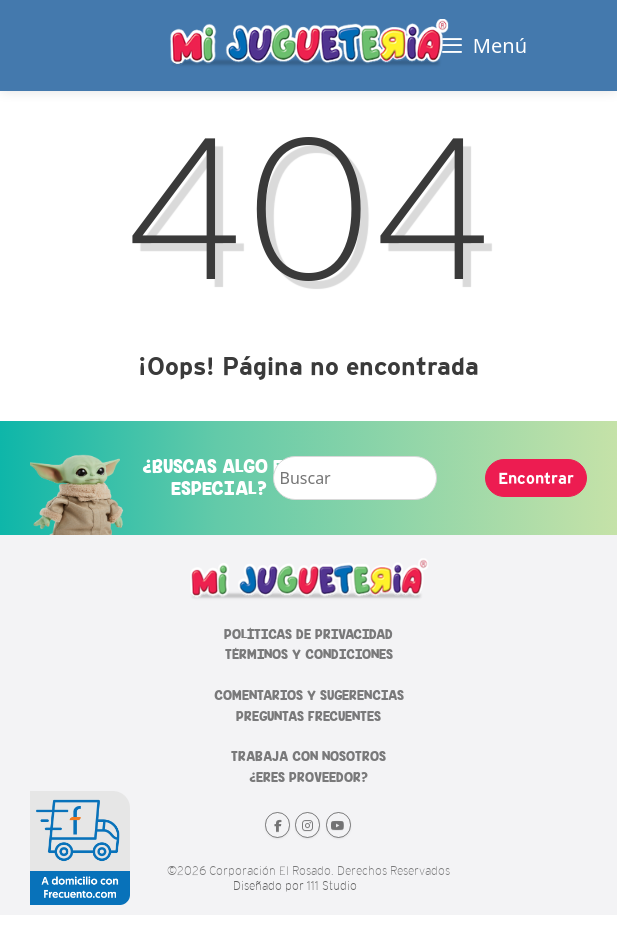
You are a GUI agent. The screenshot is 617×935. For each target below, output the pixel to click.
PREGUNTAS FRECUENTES (308, 716)
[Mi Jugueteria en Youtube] (338, 825)
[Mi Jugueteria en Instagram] (307, 825)
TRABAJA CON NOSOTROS (308, 756)
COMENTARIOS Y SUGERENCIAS (309, 695)
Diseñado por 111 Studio (295, 886)
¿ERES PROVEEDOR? (308, 777)
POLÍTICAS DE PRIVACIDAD (308, 634)
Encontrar (536, 478)
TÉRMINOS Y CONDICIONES (309, 654)
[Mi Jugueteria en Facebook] (277, 825)
